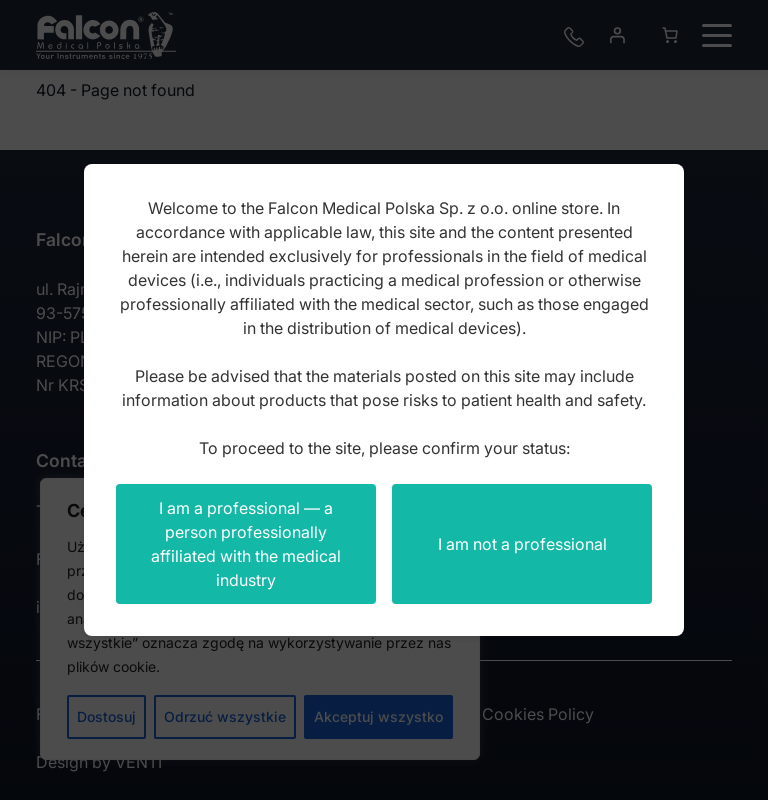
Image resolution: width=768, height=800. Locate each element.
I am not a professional (522, 544)
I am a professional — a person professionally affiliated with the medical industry (246, 544)
